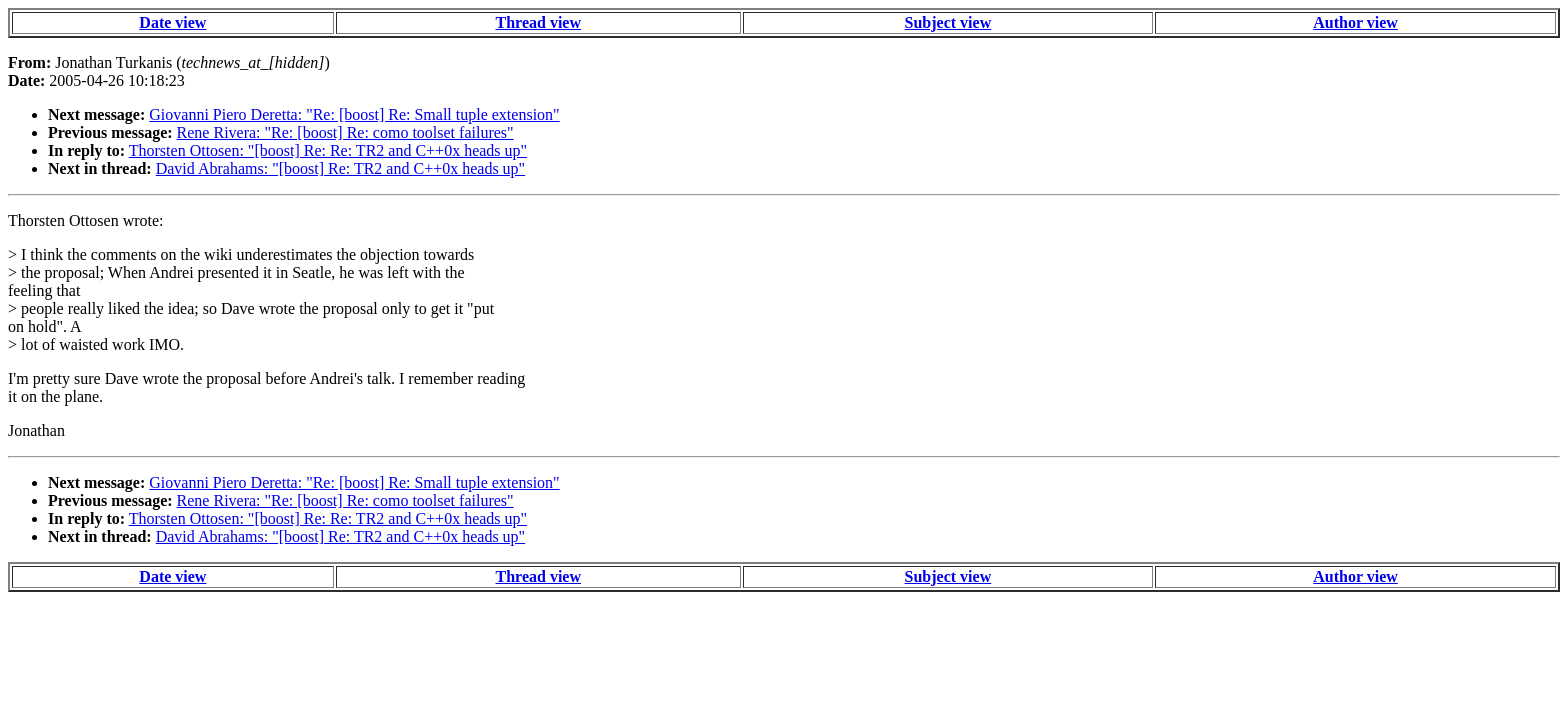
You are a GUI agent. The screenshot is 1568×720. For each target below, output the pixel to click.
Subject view (948, 22)
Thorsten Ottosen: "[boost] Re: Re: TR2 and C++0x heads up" (328, 150)
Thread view (538, 22)
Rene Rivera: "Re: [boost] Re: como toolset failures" (345, 132)
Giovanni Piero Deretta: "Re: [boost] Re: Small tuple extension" (354, 114)
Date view (172, 22)
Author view (1355, 22)
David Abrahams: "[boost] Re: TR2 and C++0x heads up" (340, 168)
